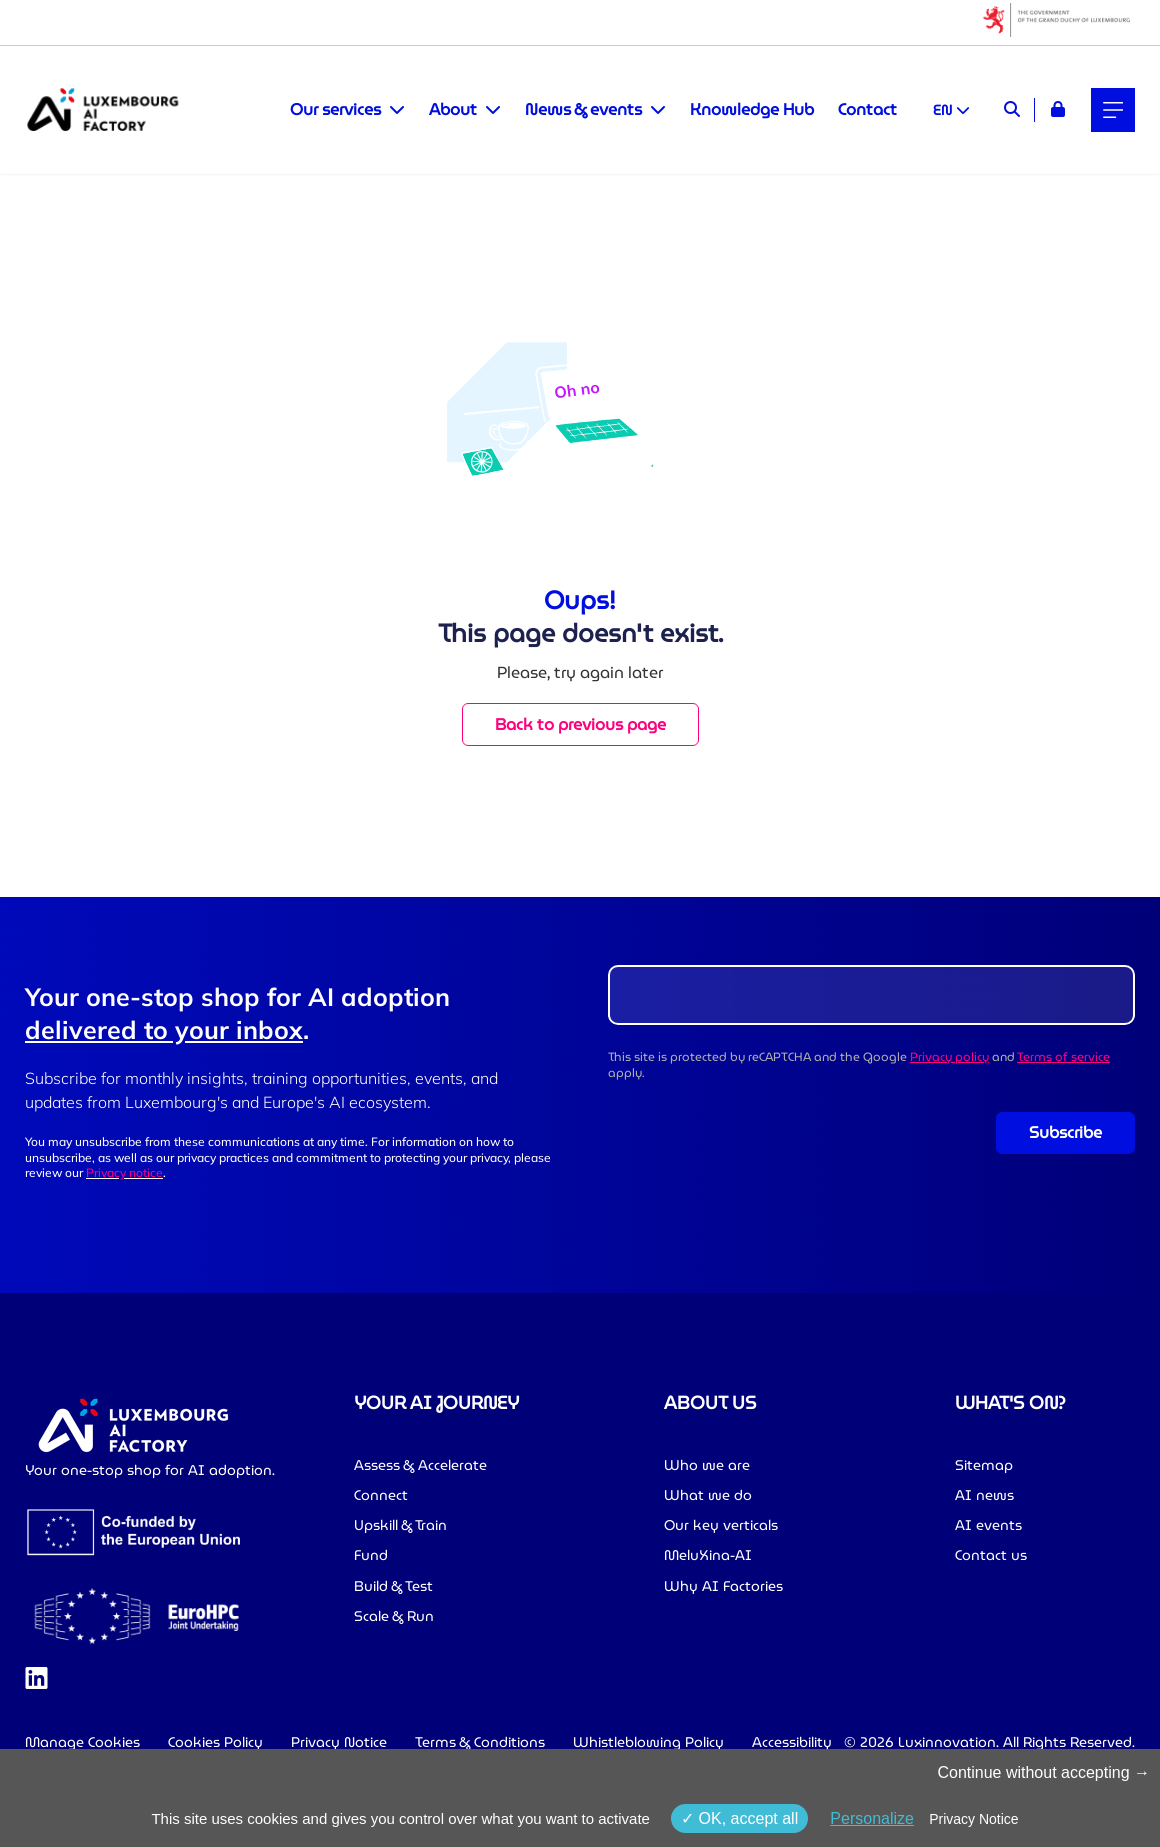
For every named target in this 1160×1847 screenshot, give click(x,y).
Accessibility (792, 1742)
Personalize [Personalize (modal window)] (872, 1818)
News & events (583, 110)
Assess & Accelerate (420, 1465)
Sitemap (984, 1465)
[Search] (1012, 110)
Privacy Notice (339, 1742)
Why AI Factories (723, 1586)
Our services (335, 110)
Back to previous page (580, 724)
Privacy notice (124, 1172)
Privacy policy (949, 1056)
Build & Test (393, 1586)
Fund (371, 1555)
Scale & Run (394, 1616)
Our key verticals (721, 1525)
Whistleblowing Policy (648, 1742)
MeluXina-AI (708, 1555)
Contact (867, 109)
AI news (984, 1495)
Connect (381, 1495)
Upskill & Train (400, 1525)
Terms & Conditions (480, 1742)
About (453, 110)
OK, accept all (739, 1818)
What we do (708, 1495)
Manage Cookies (82, 1742)
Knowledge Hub (752, 109)
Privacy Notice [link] (973, 1819)
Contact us (991, 1555)
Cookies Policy (215, 1742)
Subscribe (1065, 1132)
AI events (988, 1525)
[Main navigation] (1113, 110)
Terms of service (1063, 1056)
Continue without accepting (1043, 1772)
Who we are (707, 1465)
